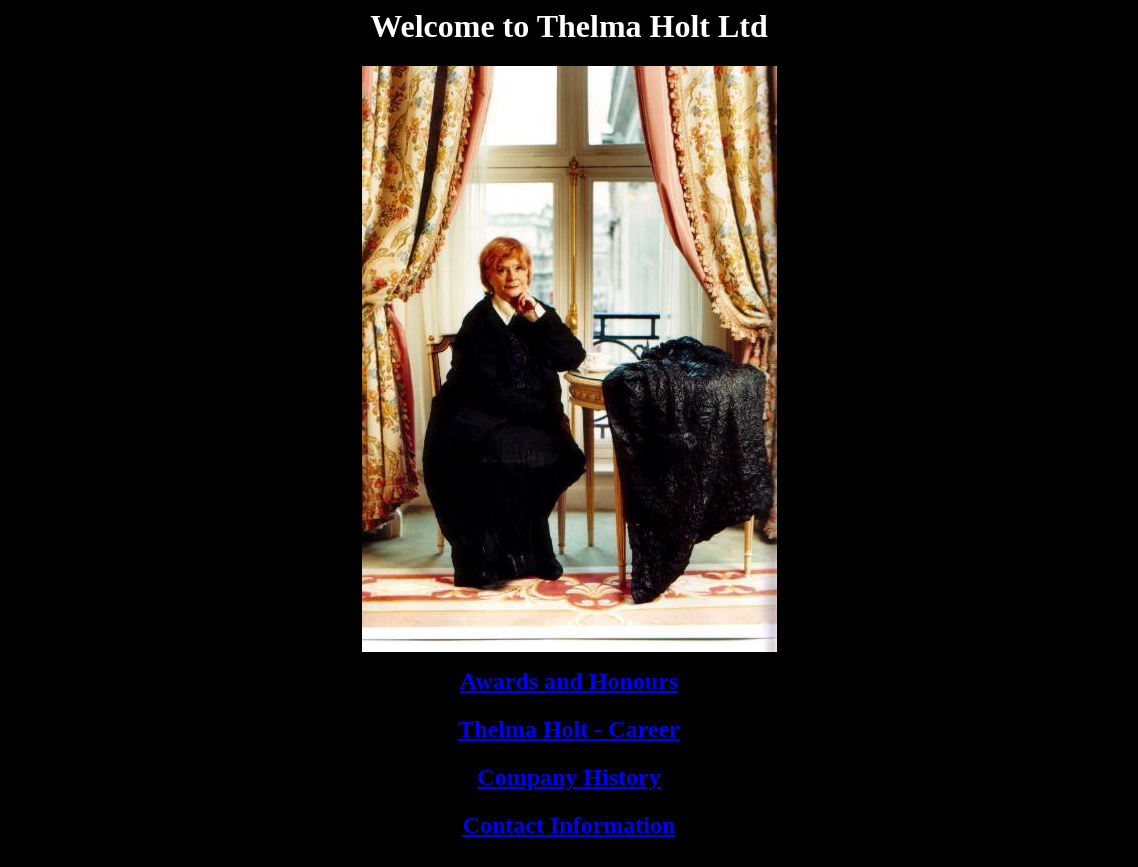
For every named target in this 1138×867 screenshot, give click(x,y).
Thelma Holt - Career (569, 729)
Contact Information (569, 825)
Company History (568, 777)
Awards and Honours (569, 681)
